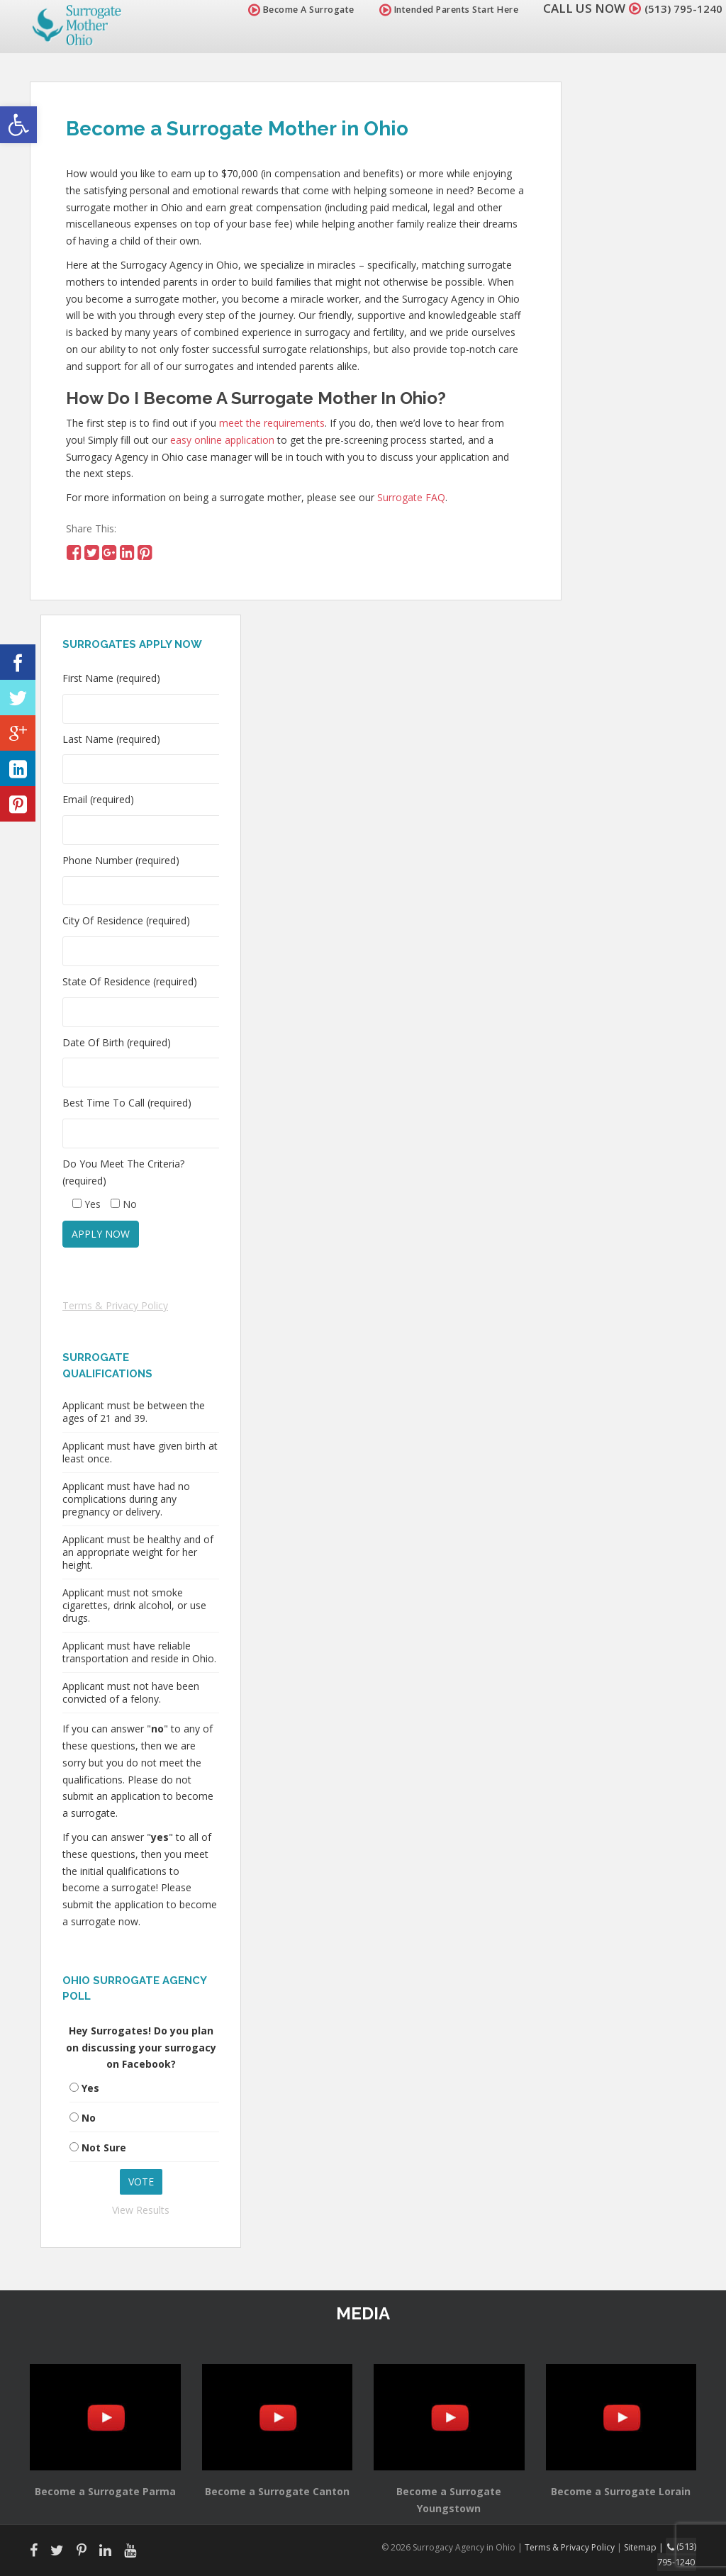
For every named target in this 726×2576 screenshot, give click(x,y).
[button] (18, 124)
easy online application (222, 440)
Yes (90, 2088)
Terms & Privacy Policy (115, 1305)
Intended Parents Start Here (440, 10)
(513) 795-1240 (679, 8)
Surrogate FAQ (411, 497)
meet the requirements (272, 423)
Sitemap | (647, 2547)
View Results (140, 2210)
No (89, 2117)
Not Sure (104, 2147)
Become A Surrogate (293, 10)
